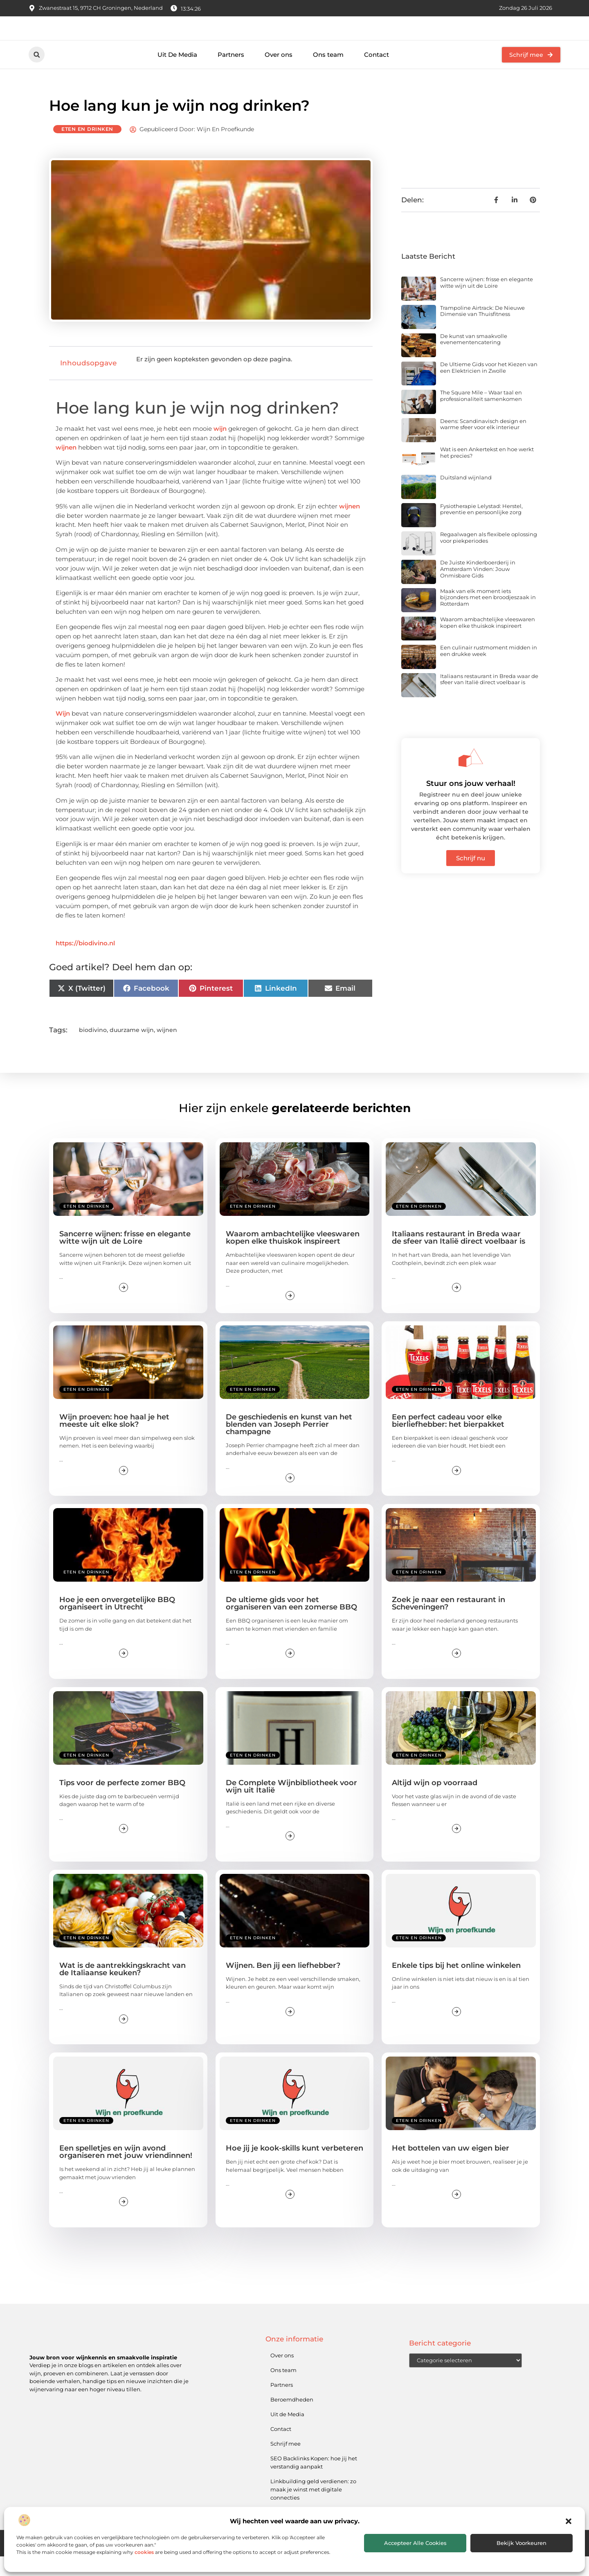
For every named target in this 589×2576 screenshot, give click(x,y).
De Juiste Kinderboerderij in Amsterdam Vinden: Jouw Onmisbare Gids (477, 588)
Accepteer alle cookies (415, 2543)
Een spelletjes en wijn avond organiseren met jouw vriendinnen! (125, 2171)
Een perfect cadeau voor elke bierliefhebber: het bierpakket (448, 1440)
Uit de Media (287, 2434)
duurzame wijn (132, 1049)
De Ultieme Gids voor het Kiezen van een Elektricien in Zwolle (488, 387)
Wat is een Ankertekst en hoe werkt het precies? (487, 472)
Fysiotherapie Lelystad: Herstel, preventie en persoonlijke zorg (481, 528)
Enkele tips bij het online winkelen (456, 1985)
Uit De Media (177, 74)
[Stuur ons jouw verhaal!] (471, 777)
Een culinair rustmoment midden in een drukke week (488, 670)
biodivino (93, 1049)
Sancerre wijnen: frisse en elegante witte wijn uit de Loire (486, 302)
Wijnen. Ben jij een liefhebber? (283, 1985)
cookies (144, 2552)
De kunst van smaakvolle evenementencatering (473, 358)
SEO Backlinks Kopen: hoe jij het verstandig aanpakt (313, 2482)
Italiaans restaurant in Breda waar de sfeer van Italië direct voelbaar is (489, 698)
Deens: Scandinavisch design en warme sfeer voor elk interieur (483, 443)
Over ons (278, 74)
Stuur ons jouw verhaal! (470, 803)
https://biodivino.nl (85, 963)
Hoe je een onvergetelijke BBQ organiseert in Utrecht (117, 1623)
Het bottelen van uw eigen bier (450, 2167)
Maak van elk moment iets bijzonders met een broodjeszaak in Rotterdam (488, 617)
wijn (221, 448)
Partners (231, 74)
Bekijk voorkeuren (521, 2543)
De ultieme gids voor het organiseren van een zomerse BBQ (291, 1623)
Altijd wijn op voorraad (434, 1801)
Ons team (328, 74)
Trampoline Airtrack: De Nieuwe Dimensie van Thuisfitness (482, 330)
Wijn (63, 733)
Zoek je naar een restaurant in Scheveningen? (448, 1623)
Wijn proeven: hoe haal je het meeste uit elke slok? (114, 1440)
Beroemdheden (291, 2419)
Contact (376, 74)
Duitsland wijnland (466, 497)
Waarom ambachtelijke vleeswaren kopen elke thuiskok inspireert (487, 642)
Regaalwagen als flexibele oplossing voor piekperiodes (488, 557)
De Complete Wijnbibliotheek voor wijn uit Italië (291, 1805)
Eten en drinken (87, 148)
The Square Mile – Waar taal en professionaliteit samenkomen (481, 415)
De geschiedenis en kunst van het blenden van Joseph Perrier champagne (289, 1444)
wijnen (66, 467)
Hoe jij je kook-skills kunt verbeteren (294, 2167)
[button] (568, 2521)
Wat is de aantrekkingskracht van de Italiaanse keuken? (122, 1989)
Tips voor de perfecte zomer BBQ (122, 1801)
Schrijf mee (285, 2463)
